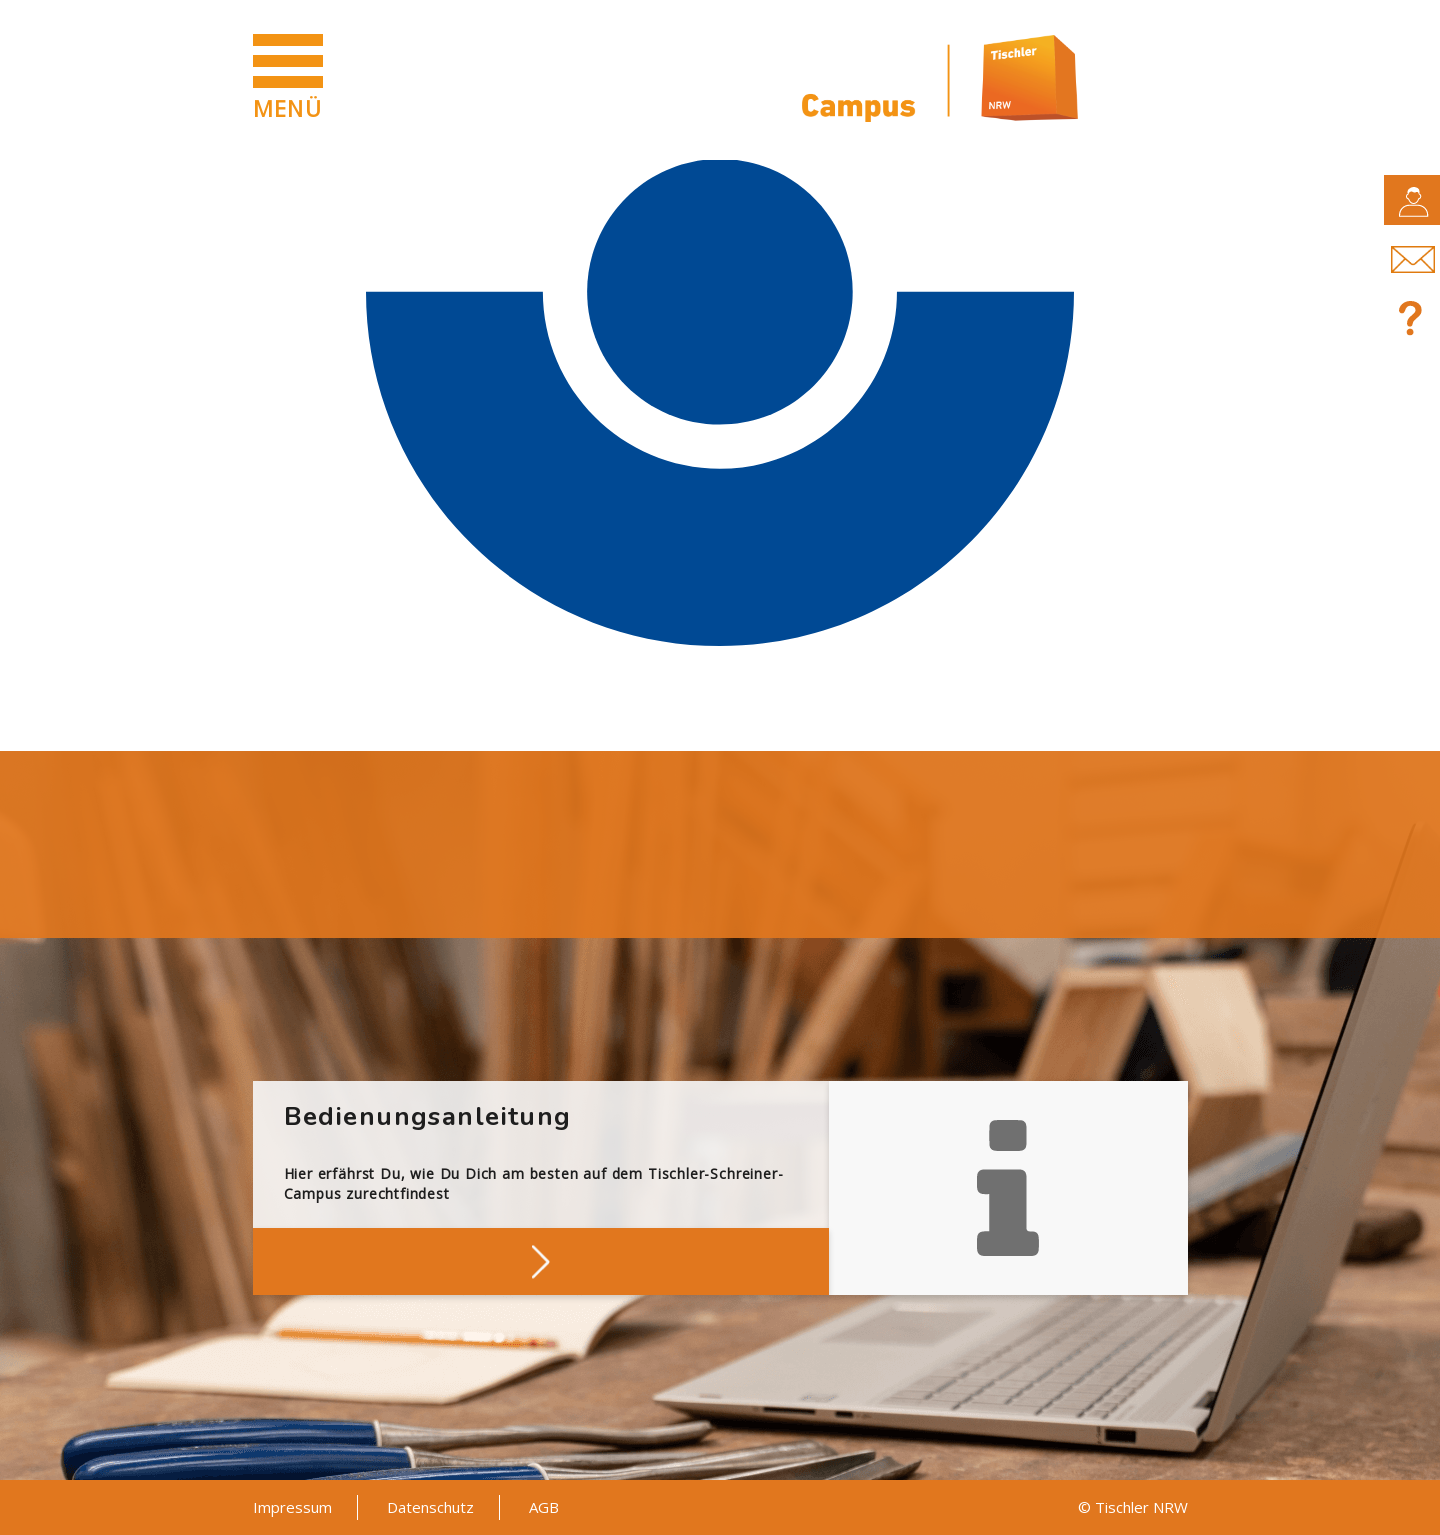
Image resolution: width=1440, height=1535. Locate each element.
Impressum (292, 1507)
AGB (544, 1507)
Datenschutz (430, 1507)
